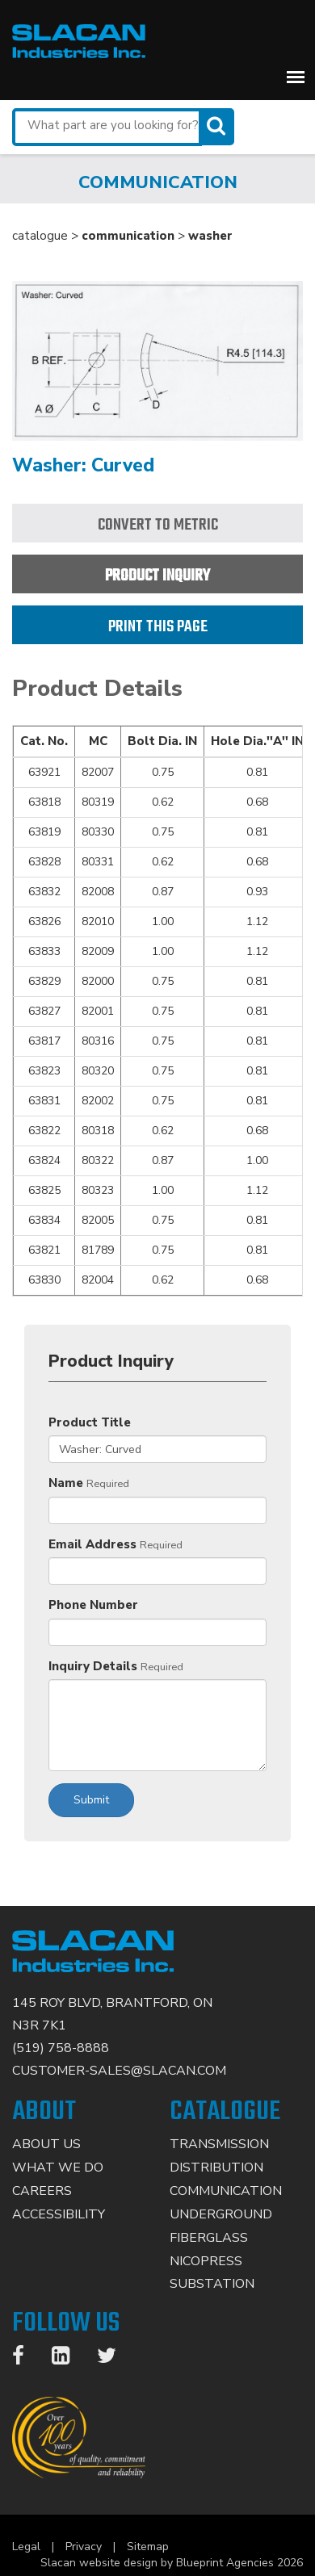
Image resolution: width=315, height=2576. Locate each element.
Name (65, 1483)
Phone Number (93, 1605)
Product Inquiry (157, 576)
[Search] (218, 126)
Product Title (89, 1422)
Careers (42, 2191)
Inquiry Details (92, 1666)
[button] (295, 76)
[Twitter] (114, 2359)
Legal (26, 2546)
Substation (212, 2284)
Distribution (216, 2167)
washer (210, 236)
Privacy (83, 2546)
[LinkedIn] (69, 2359)
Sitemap (148, 2546)
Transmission (219, 2144)
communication (128, 236)
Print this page (158, 627)
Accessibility (58, 2214)
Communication (226, 2191)
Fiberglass (209, 2238)
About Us (46, 2144)
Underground (221, 2214)
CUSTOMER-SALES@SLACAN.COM (119, 2071)
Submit (91, 1799)
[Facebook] (26, 2359)
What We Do (57, 2167)
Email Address (92, 1544)
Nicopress (206, 2261)
